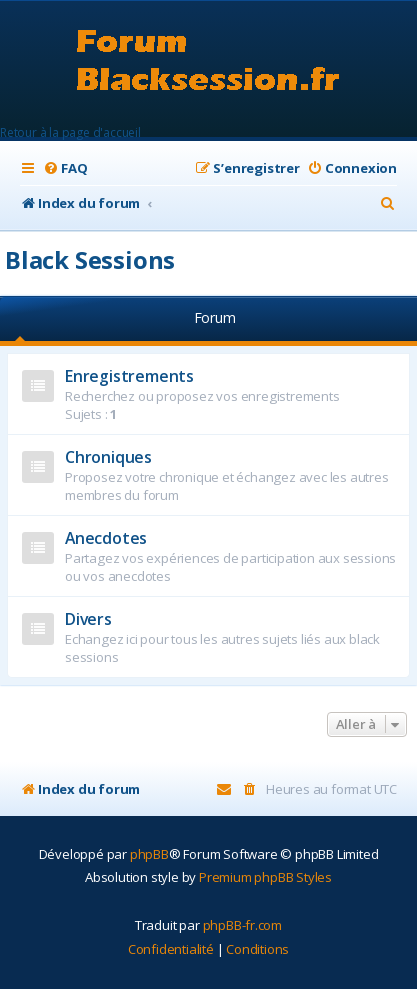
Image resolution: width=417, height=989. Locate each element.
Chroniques (108, 457)
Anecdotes (106, 538)
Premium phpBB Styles (265, 877)
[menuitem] (65, 168)
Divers (88, 619)
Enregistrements (129, 376)
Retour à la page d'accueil (70, 132)
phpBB (149, 854)
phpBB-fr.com (243, 925)
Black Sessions (90, 259)
